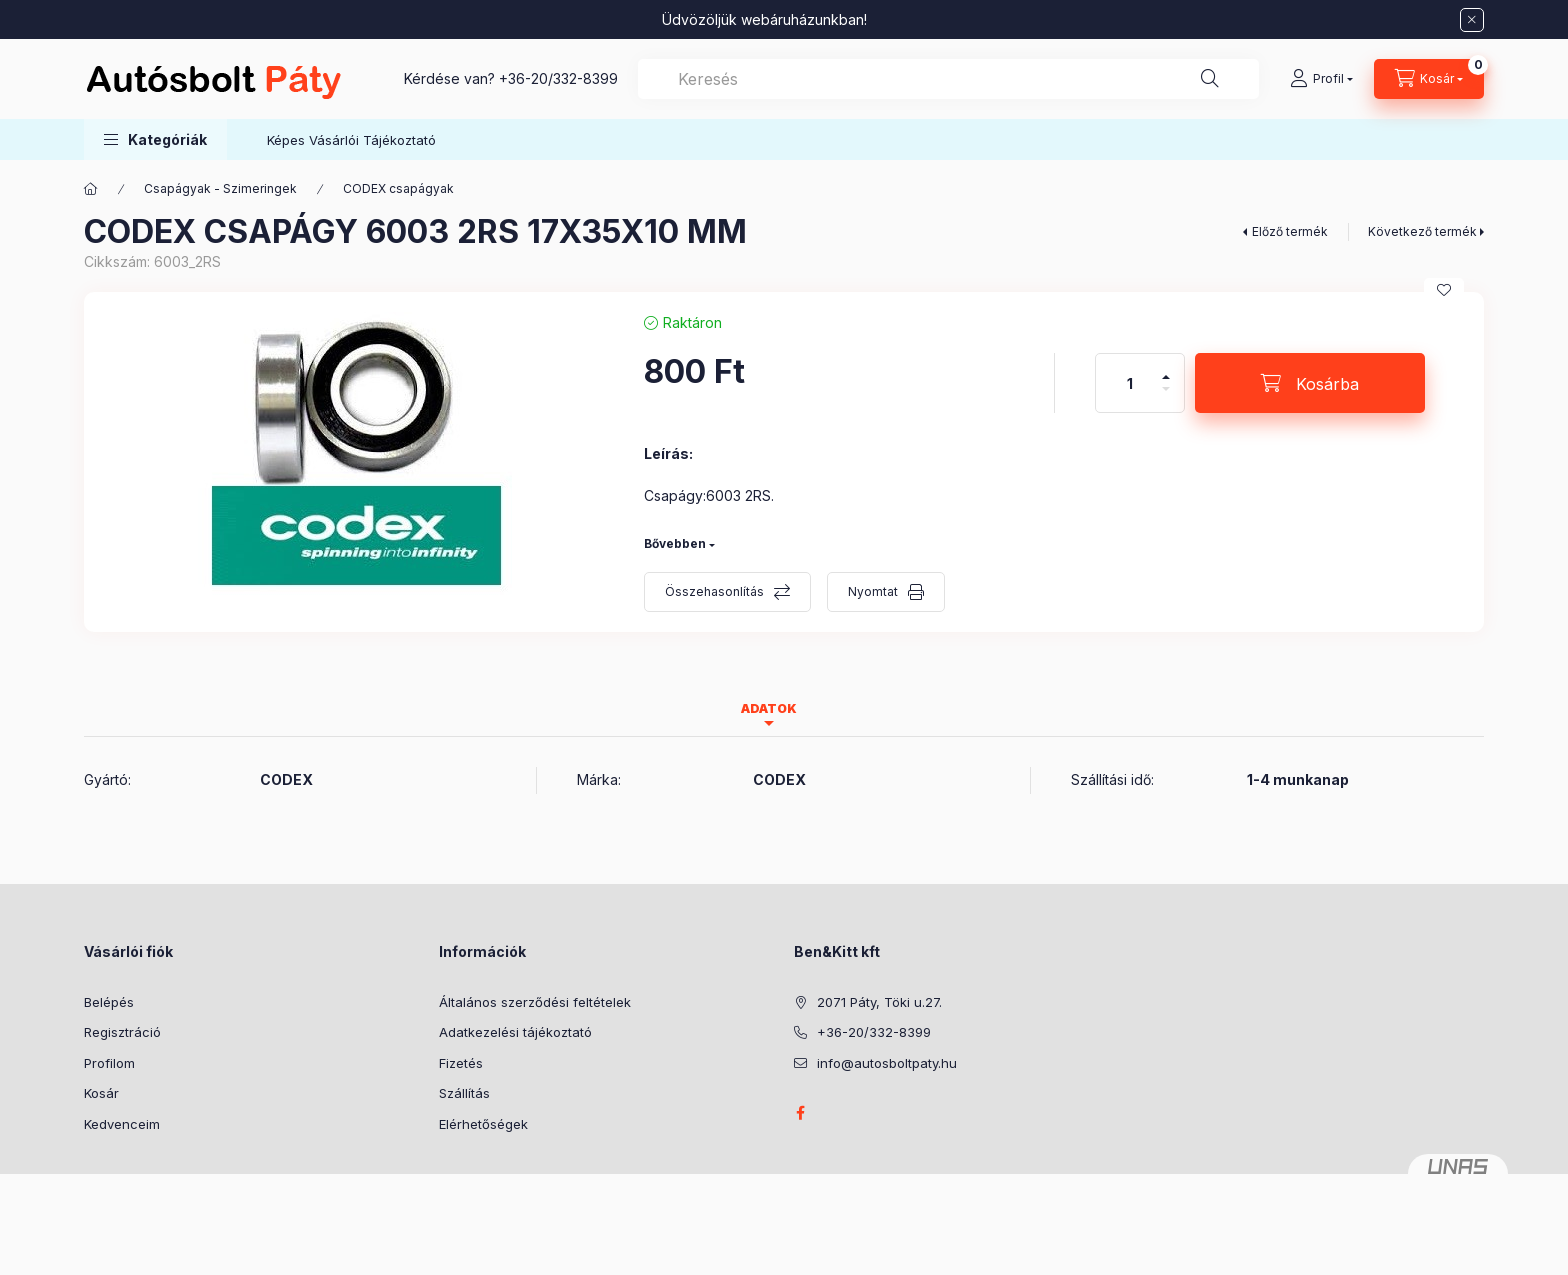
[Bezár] (1472, 20)
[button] (155, 139)
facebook (800, 1113)
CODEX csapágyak (398, 188)
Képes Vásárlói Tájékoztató (351, 140)
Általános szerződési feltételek (535, 1002)
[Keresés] (1210, 79)
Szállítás (464, 1093)
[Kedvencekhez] (1444, 290)
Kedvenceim (122, 1124)
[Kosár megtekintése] (1429, 79)
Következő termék (1422, 231)
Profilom (109, 1063)
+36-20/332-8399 (558, 78)
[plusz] (1166, 368)
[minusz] (1166, 397)
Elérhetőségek (483, 1124)
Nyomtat (873, 591)
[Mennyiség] (1130, 383)
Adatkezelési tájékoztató (515, 1032)
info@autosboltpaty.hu (887, 1063)
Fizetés (461, 1063)
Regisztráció (122, 1032)
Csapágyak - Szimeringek (220, 188)
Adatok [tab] (769, 708)
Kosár (101, 1093)
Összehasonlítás (714, 591)
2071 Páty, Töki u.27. (879, 1002)
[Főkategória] (91, 189)
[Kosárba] (1310, 383)
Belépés (109, 1002)
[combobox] (948, 79)
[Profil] (1321, 79)
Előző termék (1290, 231)
